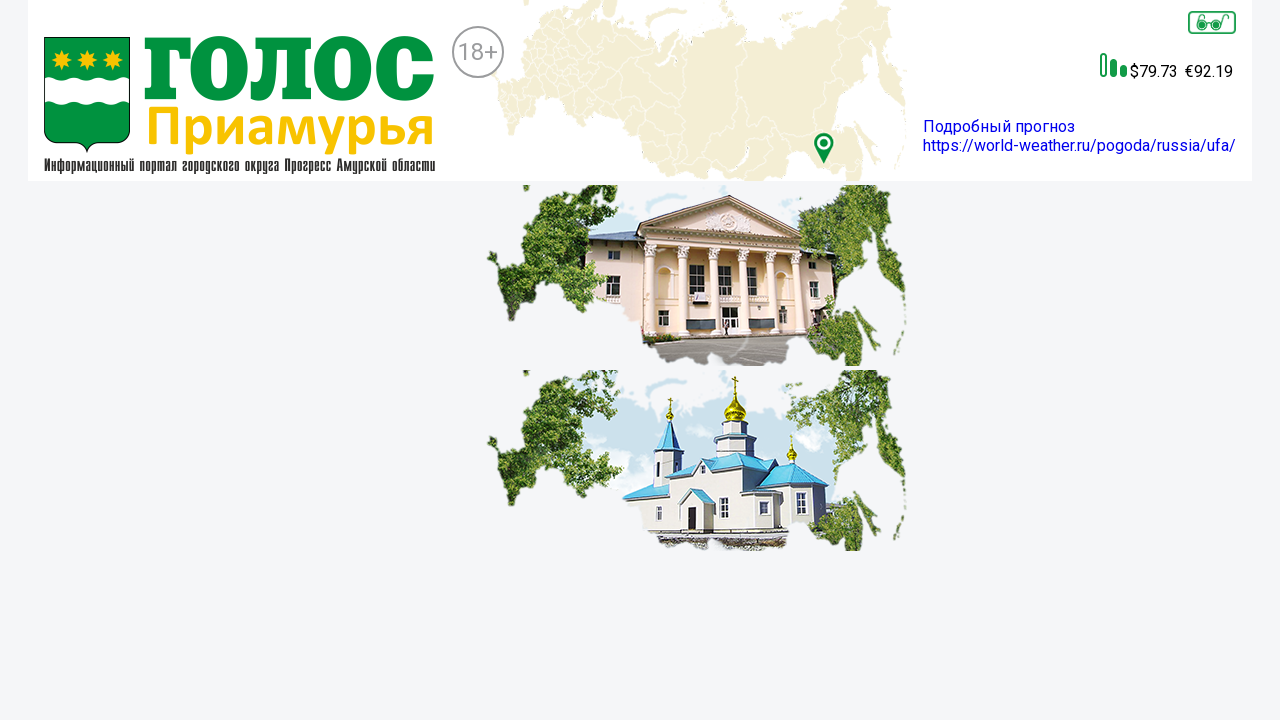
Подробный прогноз (999, 126)
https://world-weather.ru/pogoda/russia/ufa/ (1079, 145)
